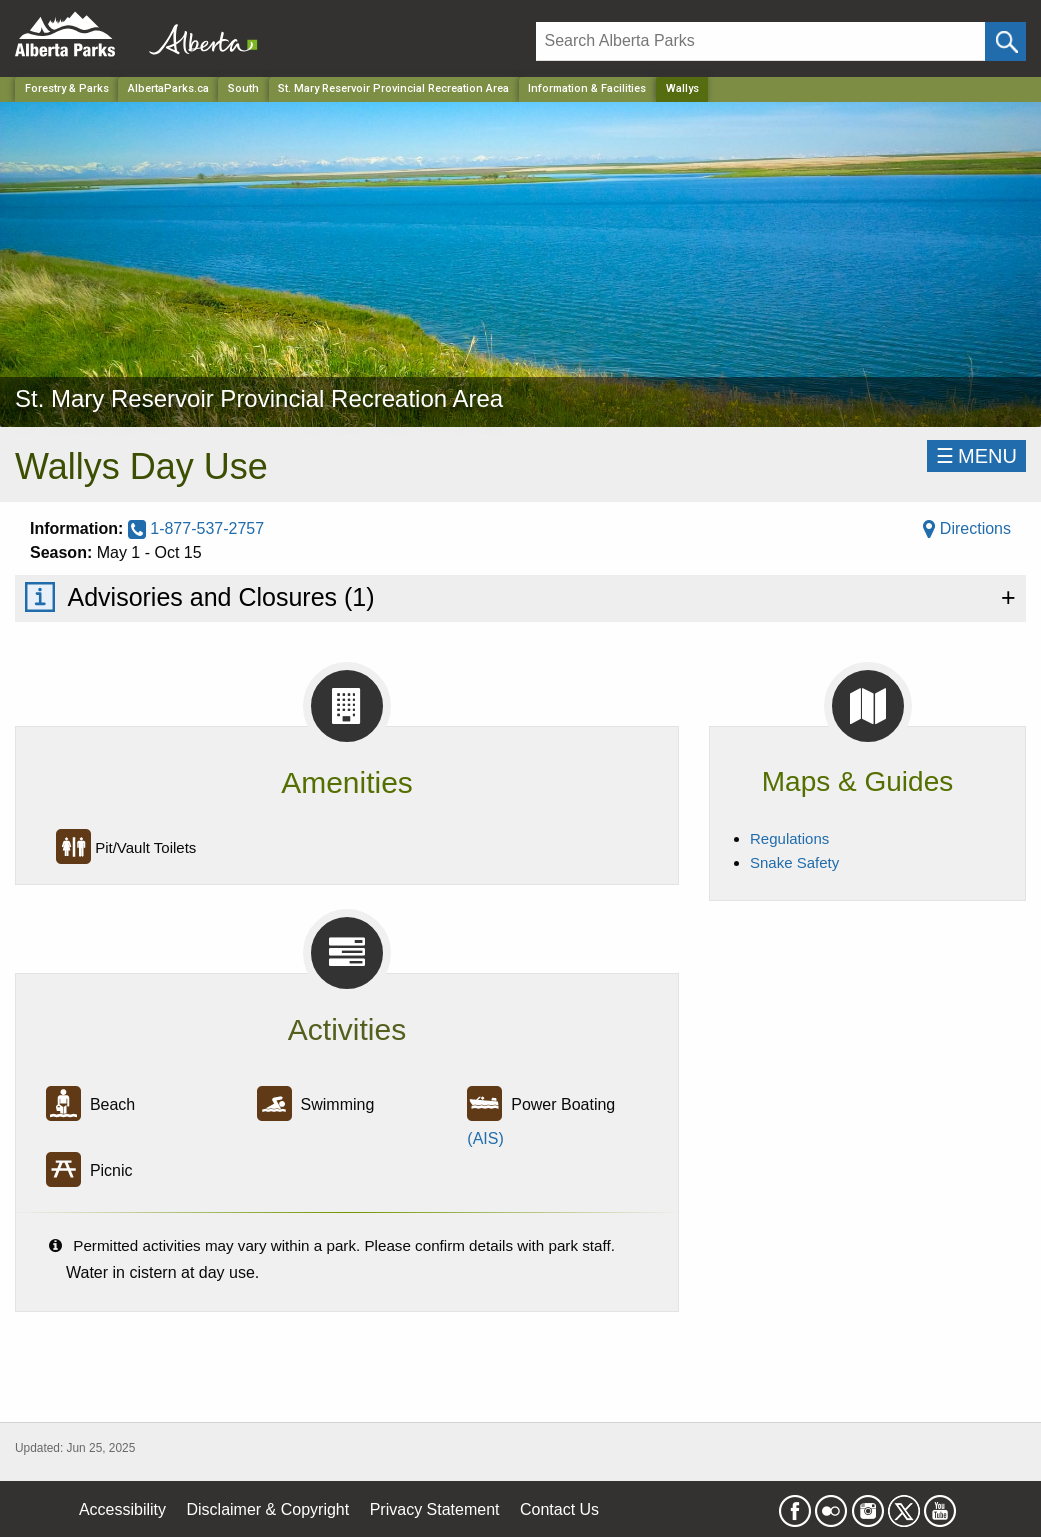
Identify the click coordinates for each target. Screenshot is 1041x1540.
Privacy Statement (435, 1509)
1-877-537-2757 (196, 528)
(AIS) (485, 1138)
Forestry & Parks (67, 88)
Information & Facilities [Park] (587, 88)
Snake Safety (794, 862)
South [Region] (243, 88)
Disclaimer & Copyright (268, 1509)
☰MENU (976, 456)
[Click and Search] (1005, 41)
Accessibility (122, 1509)
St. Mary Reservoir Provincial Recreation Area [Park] (393, 88)
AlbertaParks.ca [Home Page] (168, 88)
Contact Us (559, 1509)
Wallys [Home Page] (682, 88)
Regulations (789, 838)
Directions (967, 528)
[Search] (761, 41)
